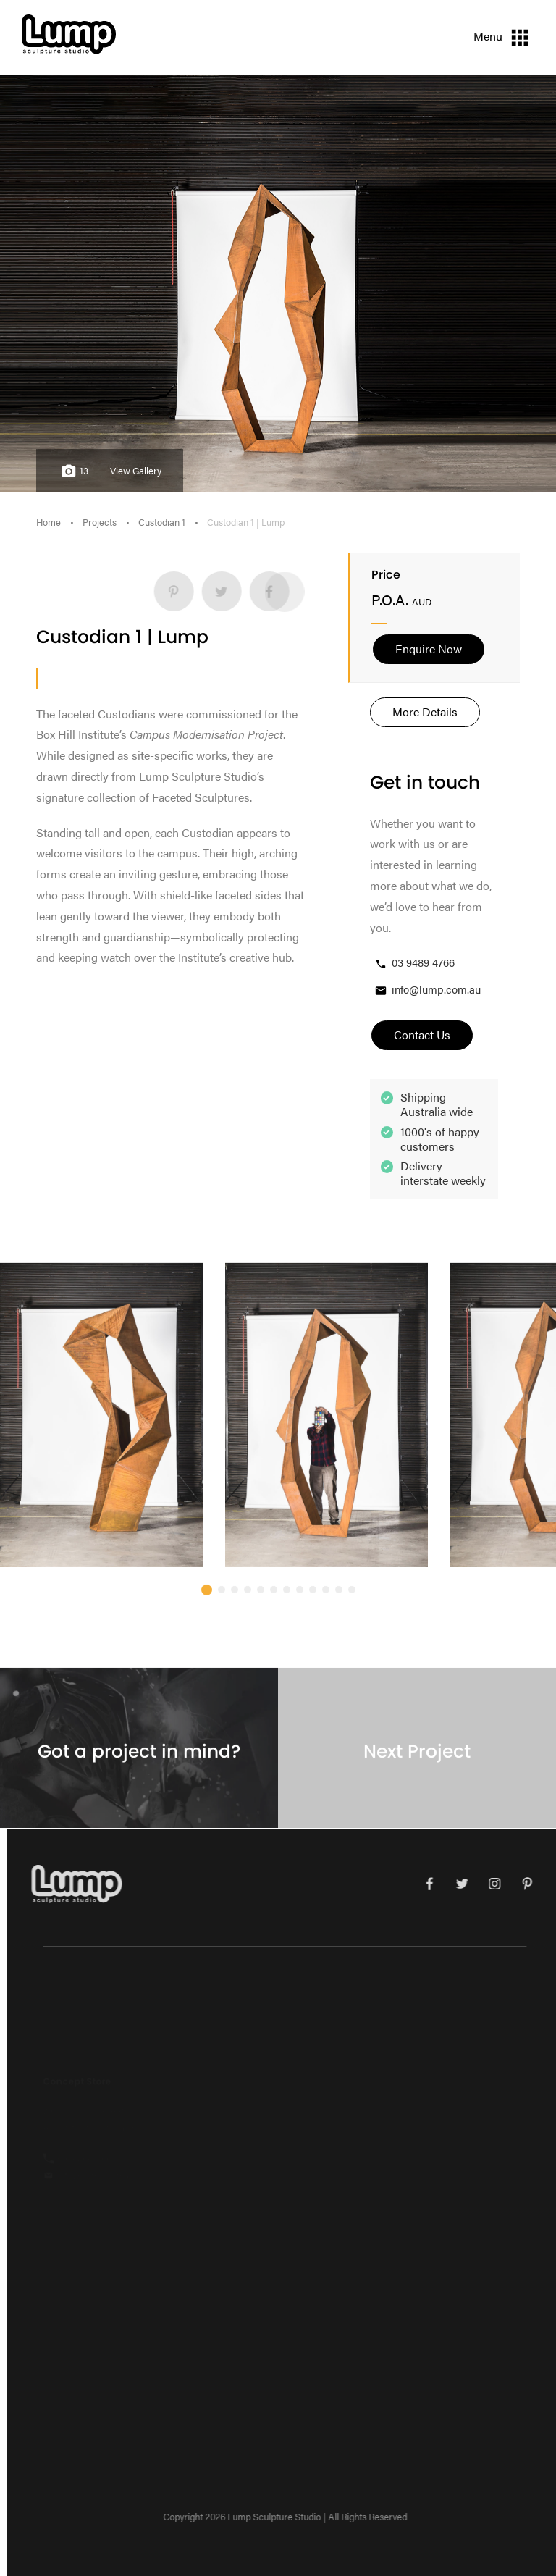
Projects (100, 522)
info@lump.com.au (427, 989)
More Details (425, 711)
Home (48, 522)
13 (73, 471)
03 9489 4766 (414, 963)
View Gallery (135, 470)
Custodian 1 (161, 522)
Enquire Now (428, 648)
